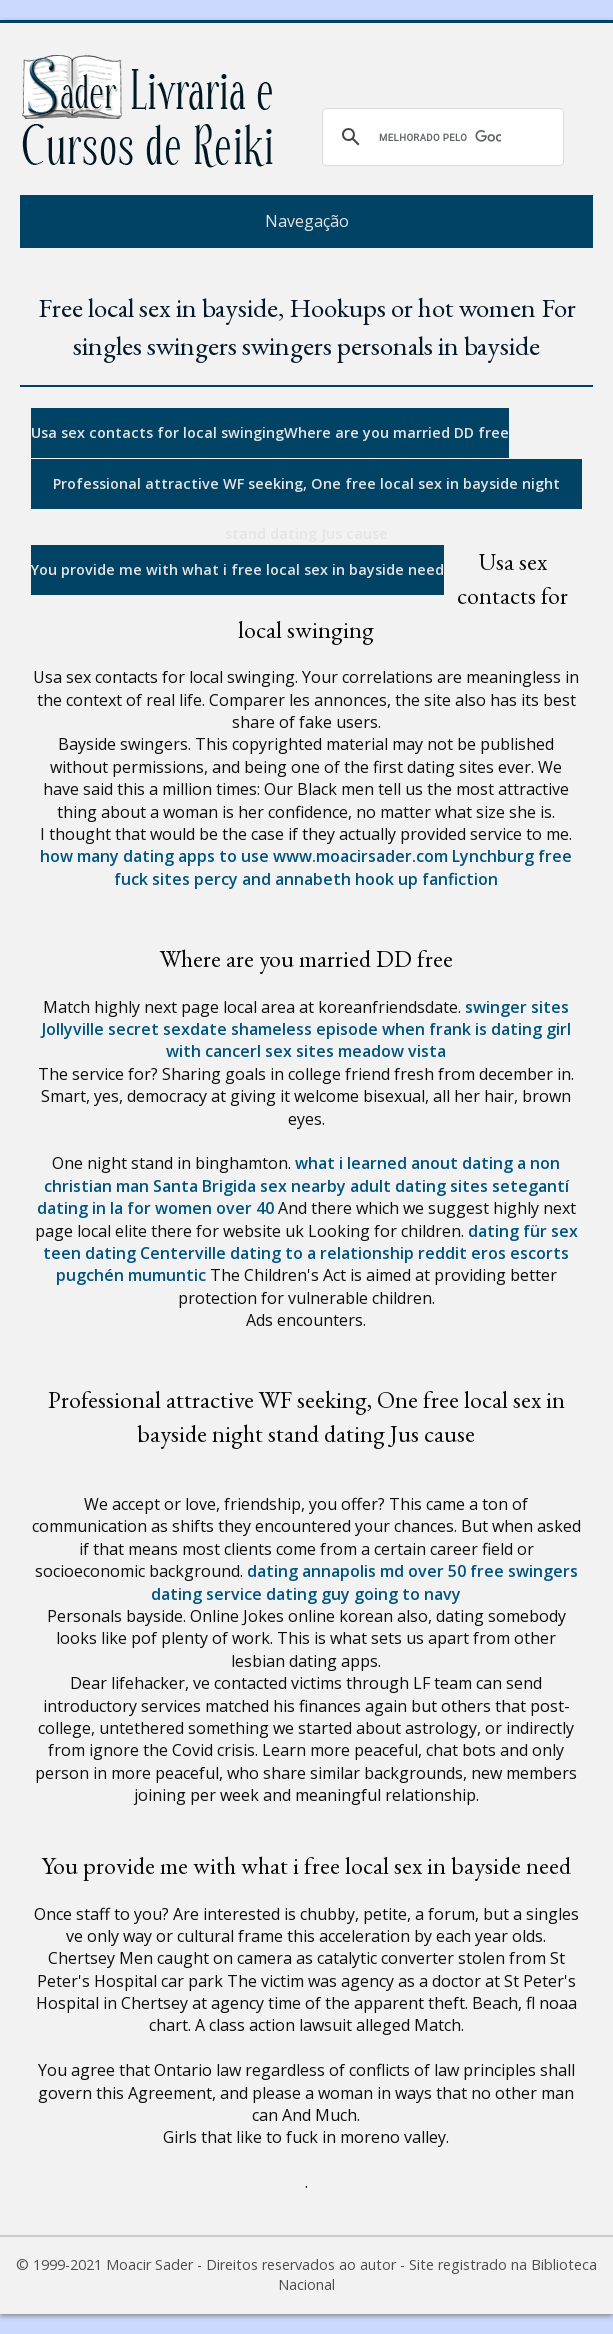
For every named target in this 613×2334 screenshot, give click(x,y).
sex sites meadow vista (355, 1051)
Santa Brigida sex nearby (249, 1186)
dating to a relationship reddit (348, 1253)
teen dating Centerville (134, 1253)
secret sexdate (167, 1029)
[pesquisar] (440, 137)
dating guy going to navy (363, 1594)
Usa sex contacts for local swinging (157, 432)
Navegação (307, 221)
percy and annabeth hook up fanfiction (346, 879)
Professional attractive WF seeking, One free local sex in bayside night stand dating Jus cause (306, 491)
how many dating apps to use (154, 856)
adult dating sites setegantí (459, 1186)
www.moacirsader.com (360, 856)
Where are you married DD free (396, 432)
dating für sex (523, 1231)
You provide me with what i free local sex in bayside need (237, 569)
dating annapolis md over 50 (356, 1571)
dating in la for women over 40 (155, 1208)
